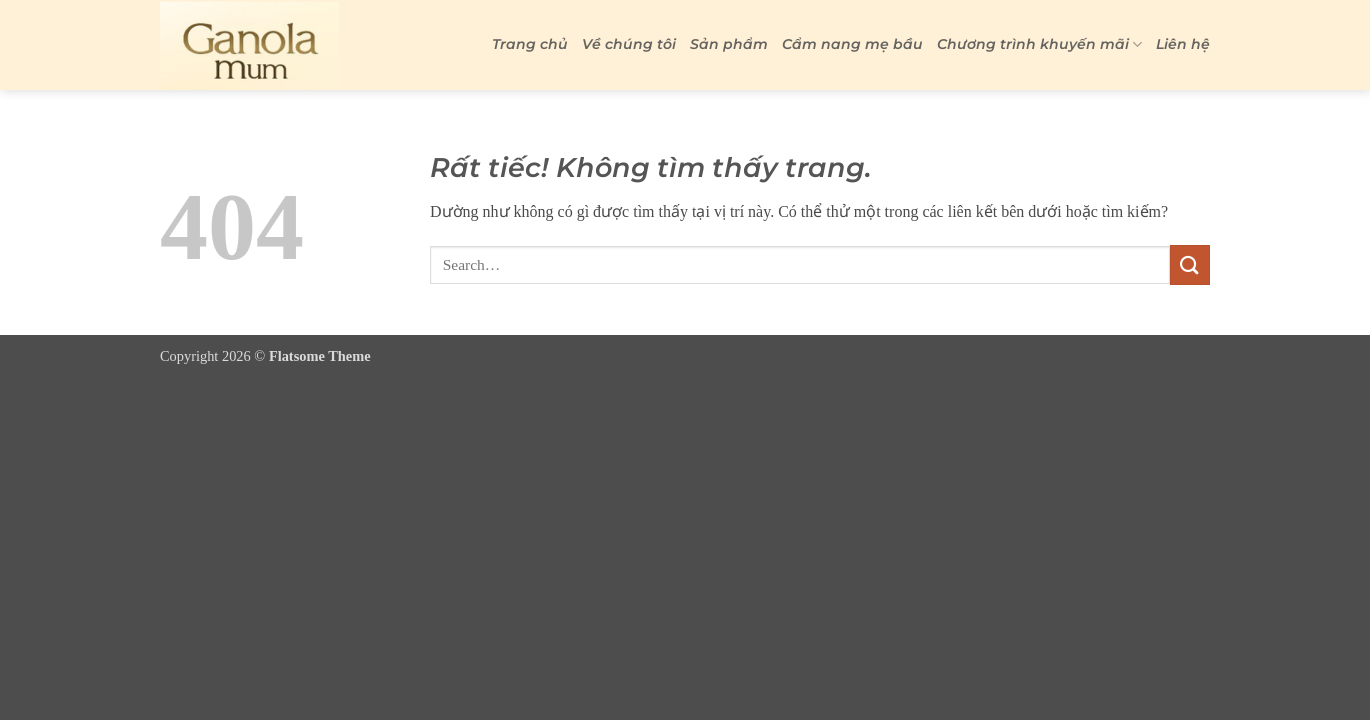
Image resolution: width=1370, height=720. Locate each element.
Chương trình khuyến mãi (1039, 44)
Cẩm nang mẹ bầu (852, 44)
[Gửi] (1190, 264)
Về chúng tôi (629, 44)
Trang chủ (530, 44)
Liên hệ (1183, 44)
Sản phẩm (729, 44)
